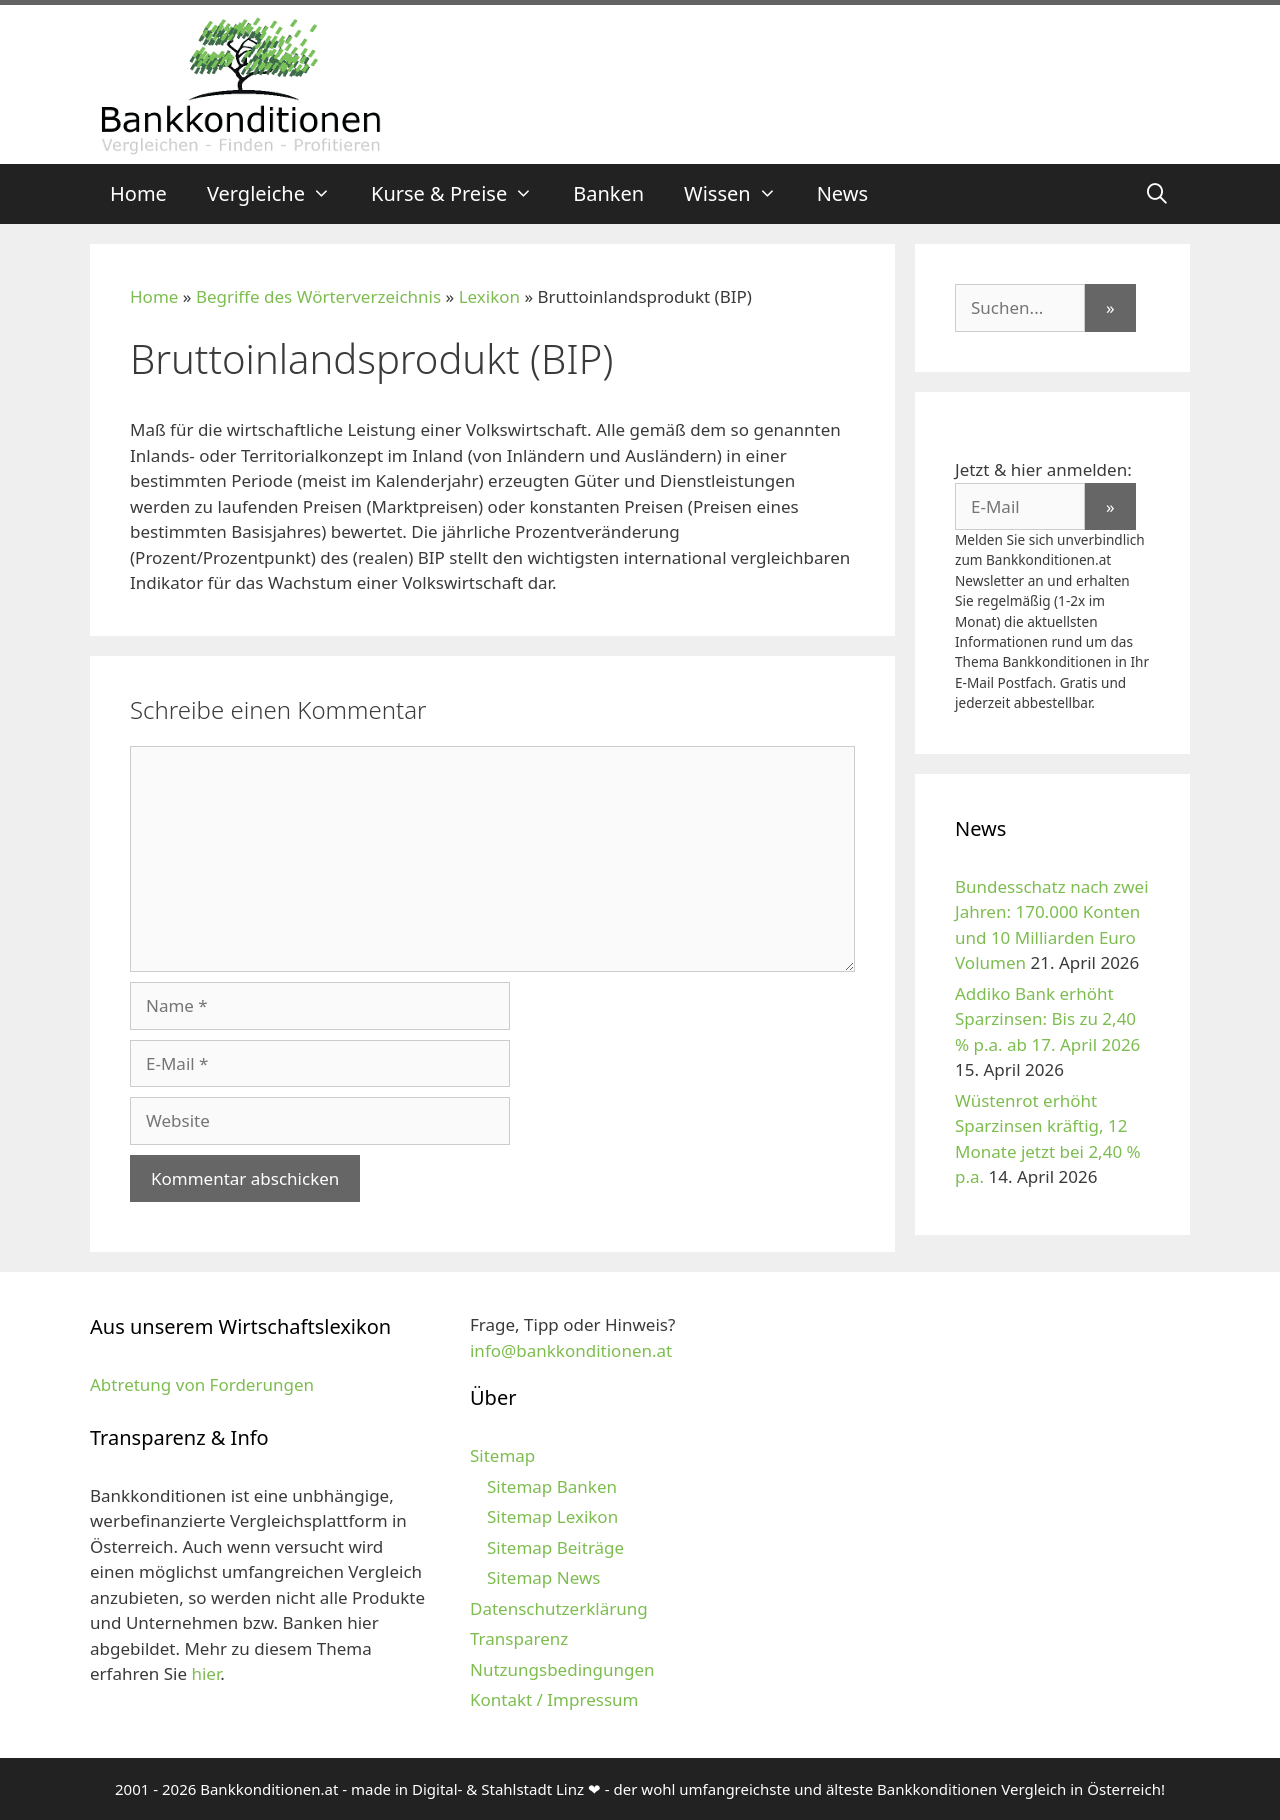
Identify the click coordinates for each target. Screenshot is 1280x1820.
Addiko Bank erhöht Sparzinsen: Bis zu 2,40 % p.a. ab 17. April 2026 (1047, 1019)
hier (205, 1673)
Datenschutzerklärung (559, 1608)
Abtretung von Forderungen (202, 1384)
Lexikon (489, 296)
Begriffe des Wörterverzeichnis (318, 296)
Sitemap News (543, 1577)
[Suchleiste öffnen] (1157, 194)
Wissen (740, 194)
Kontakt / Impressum (554, 1699)
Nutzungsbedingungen (562, 1669)
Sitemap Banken (552, 1486)
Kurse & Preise (462, 194)
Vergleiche (279, 194)
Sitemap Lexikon (552, 1516)
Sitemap (502, 1455)
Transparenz (519, 1638)
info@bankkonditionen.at (571, 1350)
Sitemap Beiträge (555, 1547)
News (842, 193)
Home (138, 193)
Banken (608, 193)
